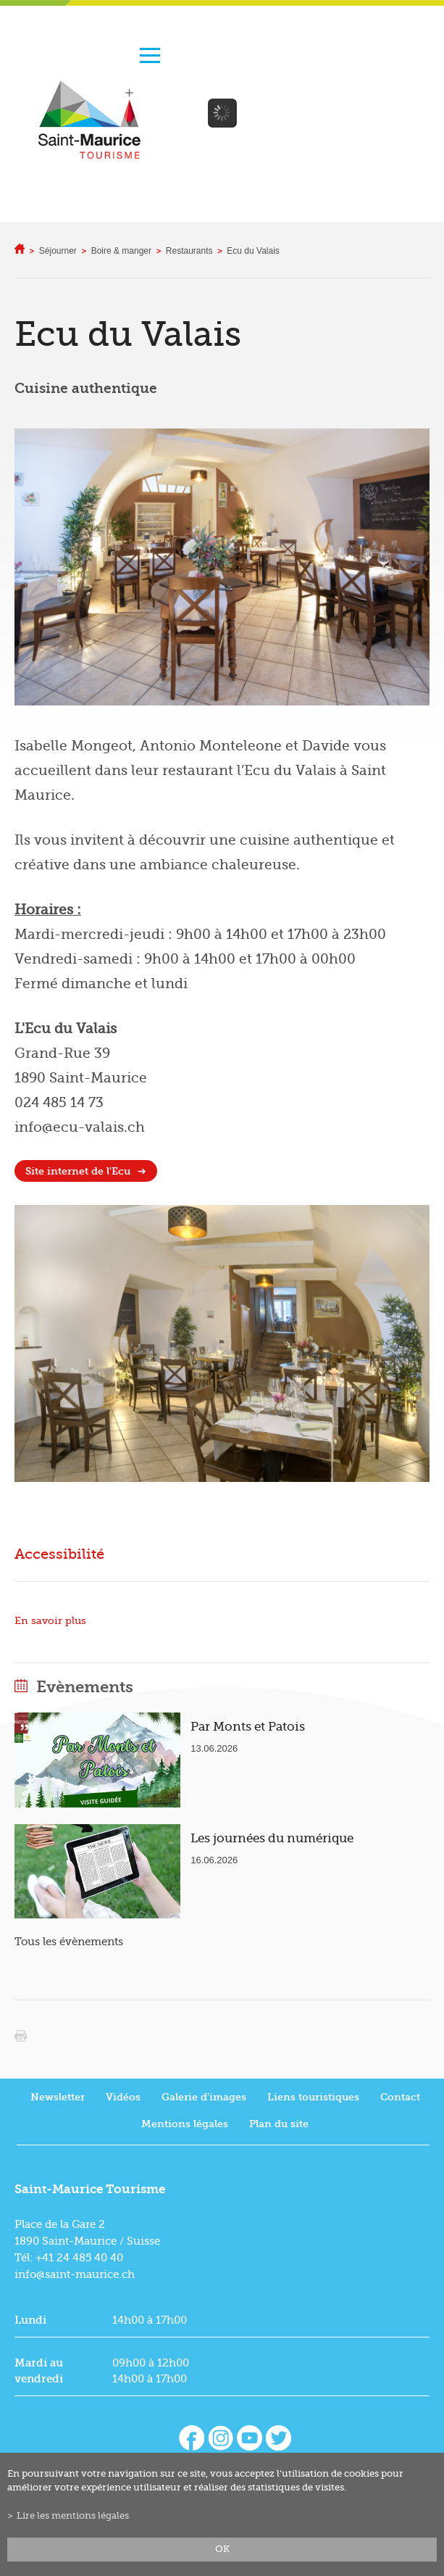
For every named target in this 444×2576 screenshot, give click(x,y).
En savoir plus (50, 1620)
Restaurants (189, 251)
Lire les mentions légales (73, 2516)
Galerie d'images (204, 2097)
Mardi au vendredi (38, 2370)
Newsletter (57, 2097)
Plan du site (279, 2124)
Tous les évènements (68, 1941)
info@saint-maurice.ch (74, 2274)
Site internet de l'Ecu (77, 1171)
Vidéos (123, 2097)
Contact (400, 2097)
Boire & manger (121, 251)
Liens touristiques (313, 2097)
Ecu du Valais (253, 251)
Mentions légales (184, 2124)
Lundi (30, 2320)
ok (222, 2549)
